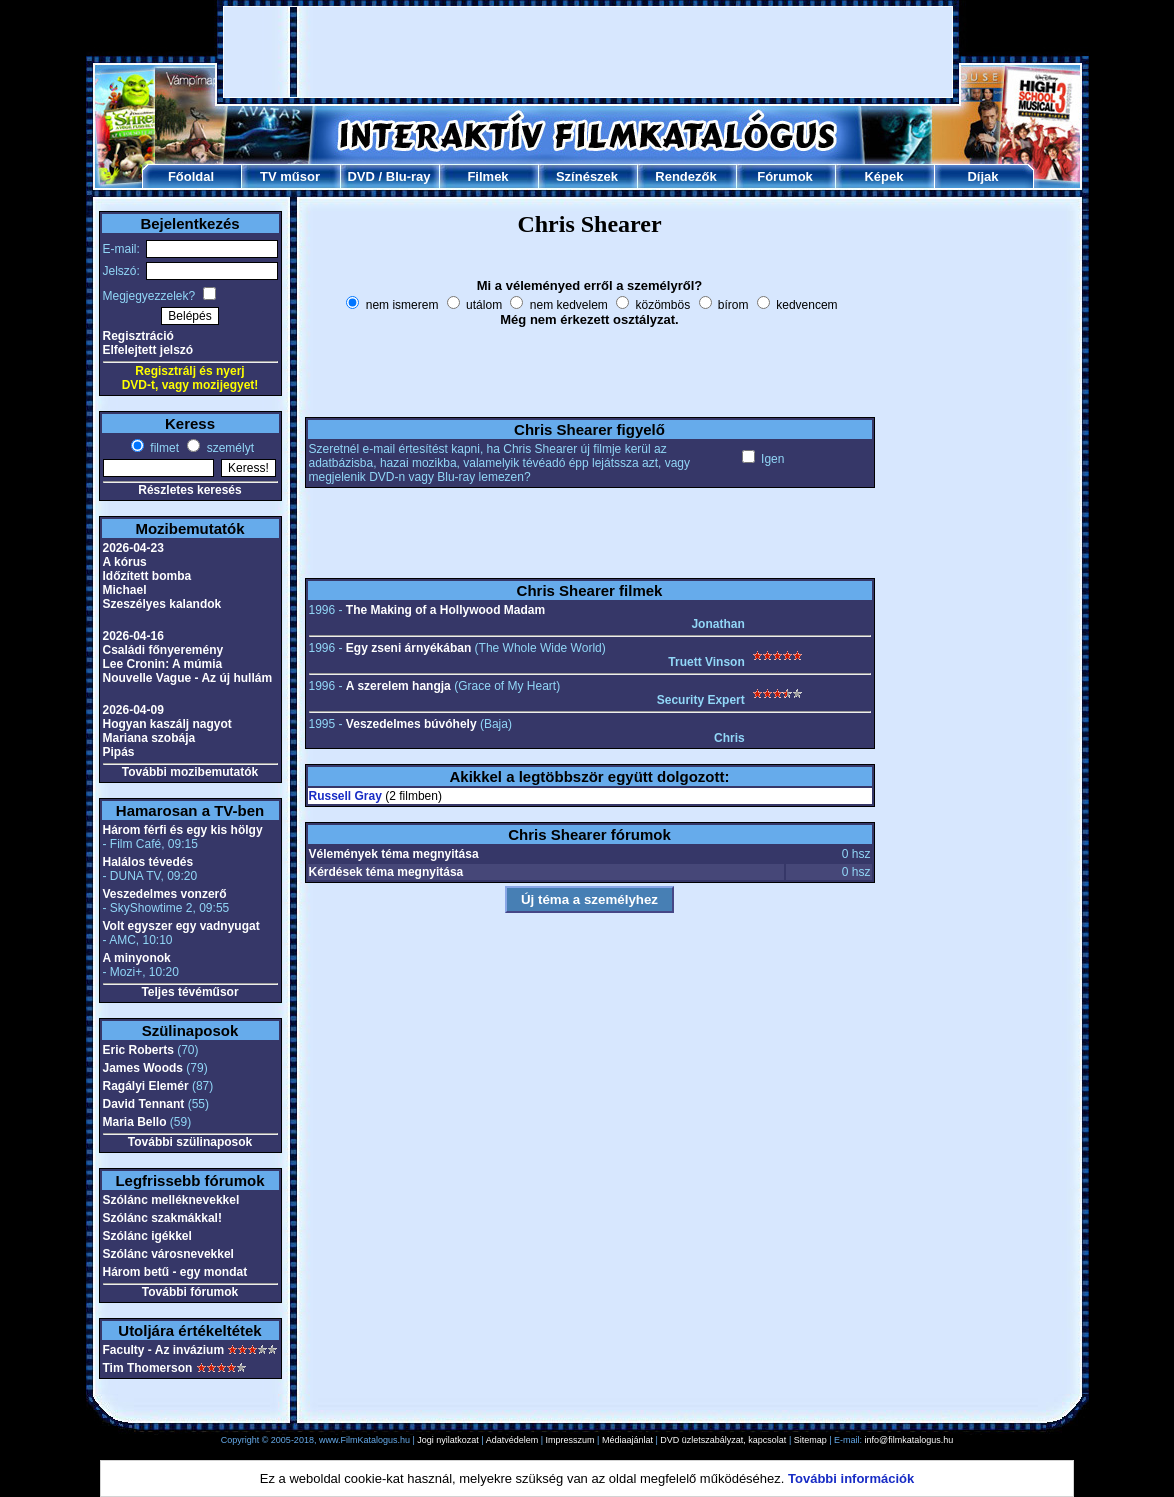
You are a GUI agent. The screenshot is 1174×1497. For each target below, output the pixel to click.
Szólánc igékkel (147, 1236)
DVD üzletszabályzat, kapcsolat (723, 1440)
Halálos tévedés (148, 862)
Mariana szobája (149, 738)
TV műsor (290, 176)
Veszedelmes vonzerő (165, 894)
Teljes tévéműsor (189, 992)
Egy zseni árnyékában (408, 648)
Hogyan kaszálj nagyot (167, 724)
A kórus (125, 562)
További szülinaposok (190, 1142)
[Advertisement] (588, 52)
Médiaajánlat (627, 1440)
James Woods (143, 1068)
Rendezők (685, 176)
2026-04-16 (133, 636)
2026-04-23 (133, 548)
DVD (360, 176)
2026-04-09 (133, 710)
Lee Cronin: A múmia (163, 664)
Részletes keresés (189, 490)
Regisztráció (138, 336)
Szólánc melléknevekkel (171, 1200)
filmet (163, 448)
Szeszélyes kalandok (162, 604)
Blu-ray (408, 176)
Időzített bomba (147, 576)
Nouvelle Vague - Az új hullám (188, 678)
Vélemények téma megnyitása (394, 854)
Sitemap (810, 1440)
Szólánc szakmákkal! (162, 1218)
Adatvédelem (512, 1440)
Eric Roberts (138, 1050)
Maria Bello (135, 1122)
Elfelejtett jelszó (148, 350)
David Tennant (144, 1104)
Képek (883, 176)
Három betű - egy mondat (175, 1272)
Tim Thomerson (148, 1368)
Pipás (119, 752)
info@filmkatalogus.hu (909, 1440)
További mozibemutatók (190, 772)
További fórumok (190, 1292)
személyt (228, 448)
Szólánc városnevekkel (168, 1254)
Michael (125, 590)
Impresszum (570, 1440)
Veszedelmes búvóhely (411, 724)
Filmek (487, 176)
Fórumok (785, 176)
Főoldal (191, 176)
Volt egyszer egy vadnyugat (181, 926)
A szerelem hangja (398, 686)
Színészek (587, 176)
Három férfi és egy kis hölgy (183, 830)
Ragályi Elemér (146, 1086)
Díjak (982, 176)
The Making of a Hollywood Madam (445, 610)
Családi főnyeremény (163, 650)
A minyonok (137, 958)
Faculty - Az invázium (164, 1350)
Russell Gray (345, 796)
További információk (851, 1478)
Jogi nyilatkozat (448, 1440)
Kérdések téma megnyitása (386, 872)
